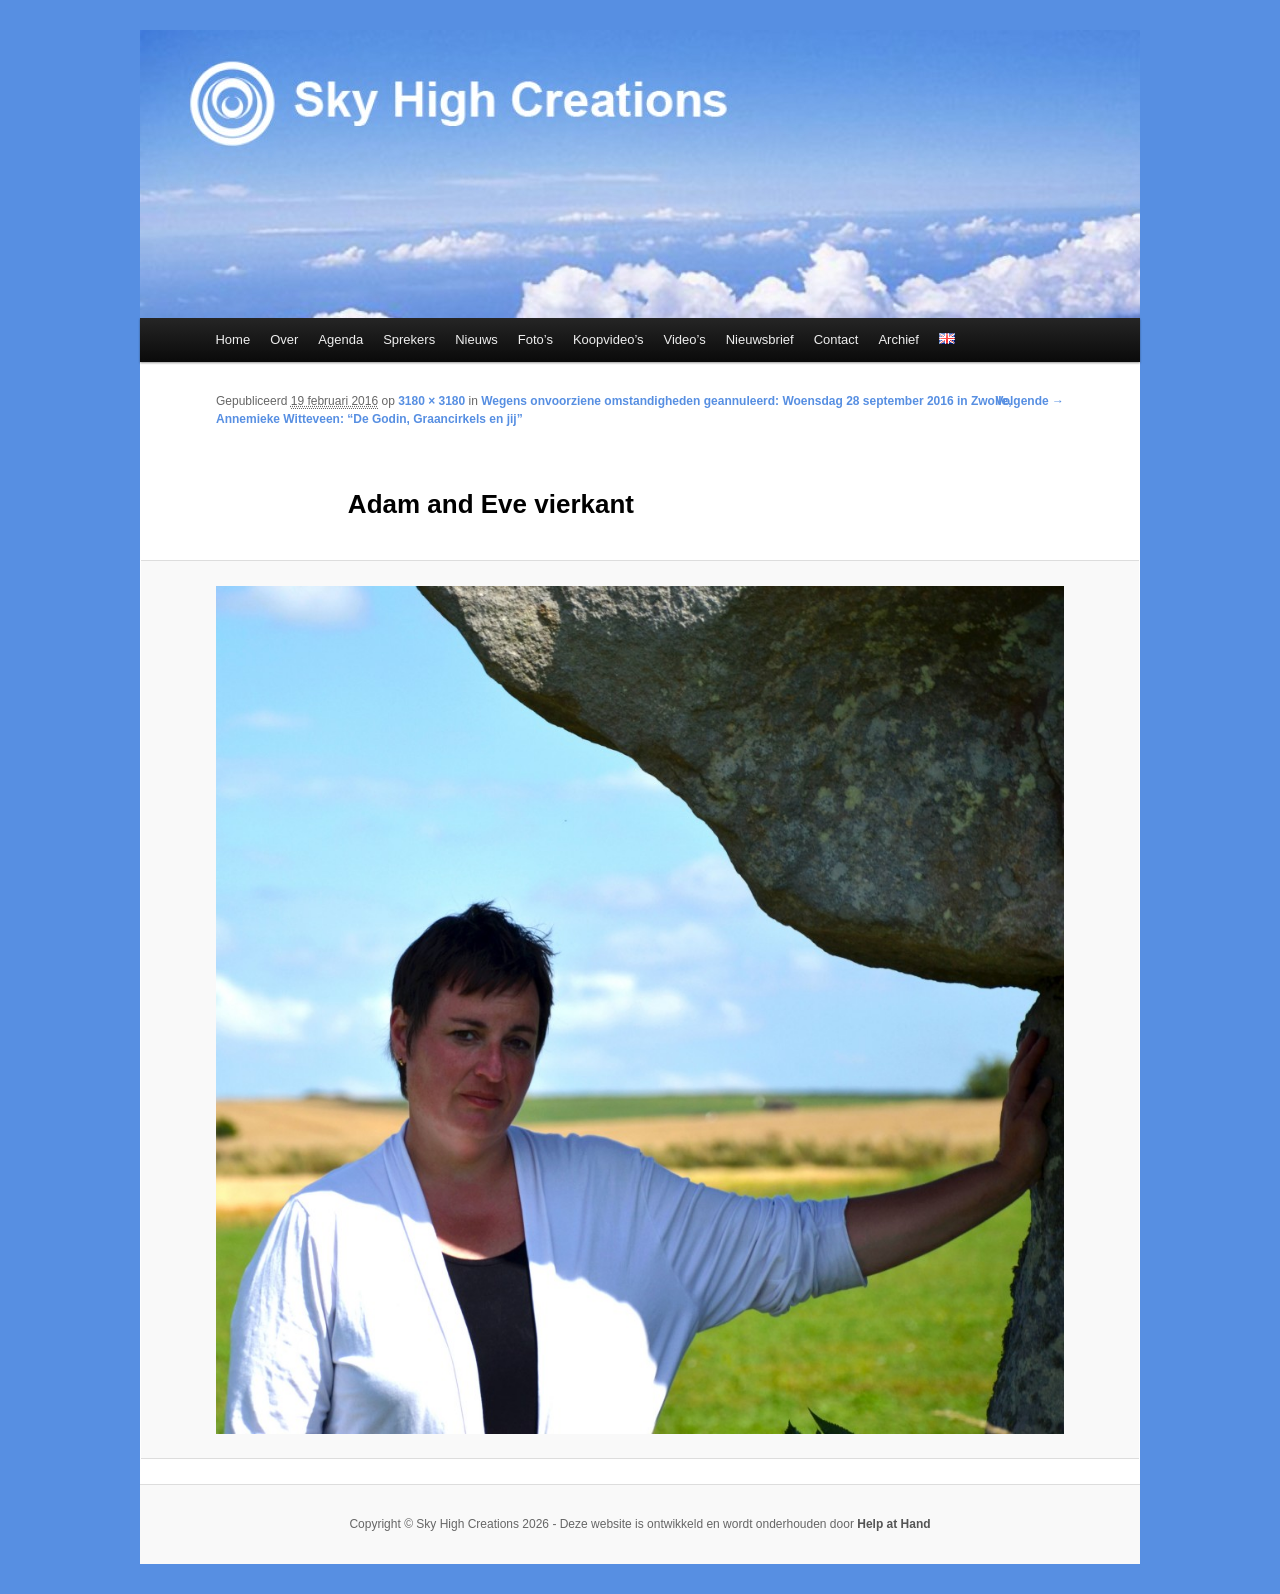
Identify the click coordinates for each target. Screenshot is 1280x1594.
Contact (836, 339)
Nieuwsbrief (760, 339)
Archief (898, 339)
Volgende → (1030, 401)
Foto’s (535, 339)
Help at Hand (893, 1524)
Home (232, 339)
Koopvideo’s (608, 339)
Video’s (685, 339)
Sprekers (409, 339)
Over (284, 339)
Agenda (340, 339)
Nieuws (476, 339)
